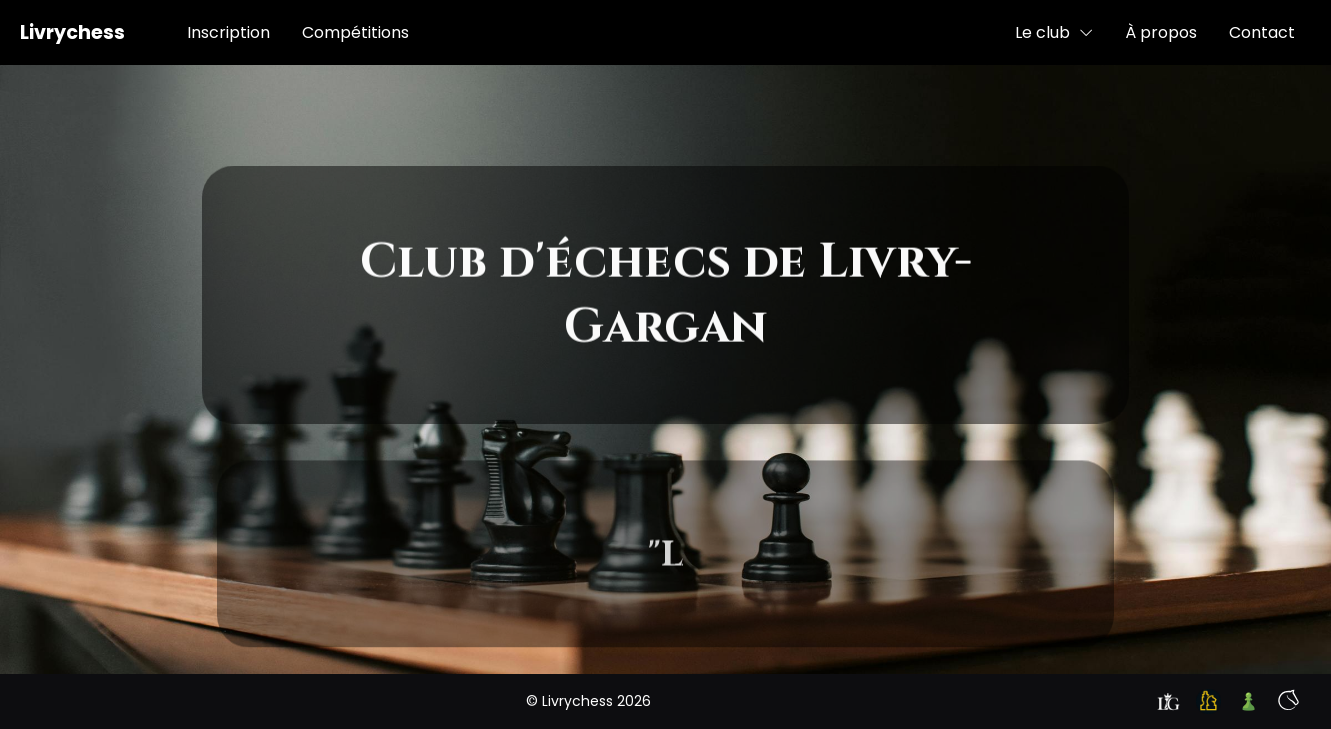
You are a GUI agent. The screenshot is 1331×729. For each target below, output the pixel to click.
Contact (1262, 32)
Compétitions (355, 32)
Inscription (228, 32)
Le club (1054, 32)
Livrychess (72, 32)
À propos (1161, 32)
